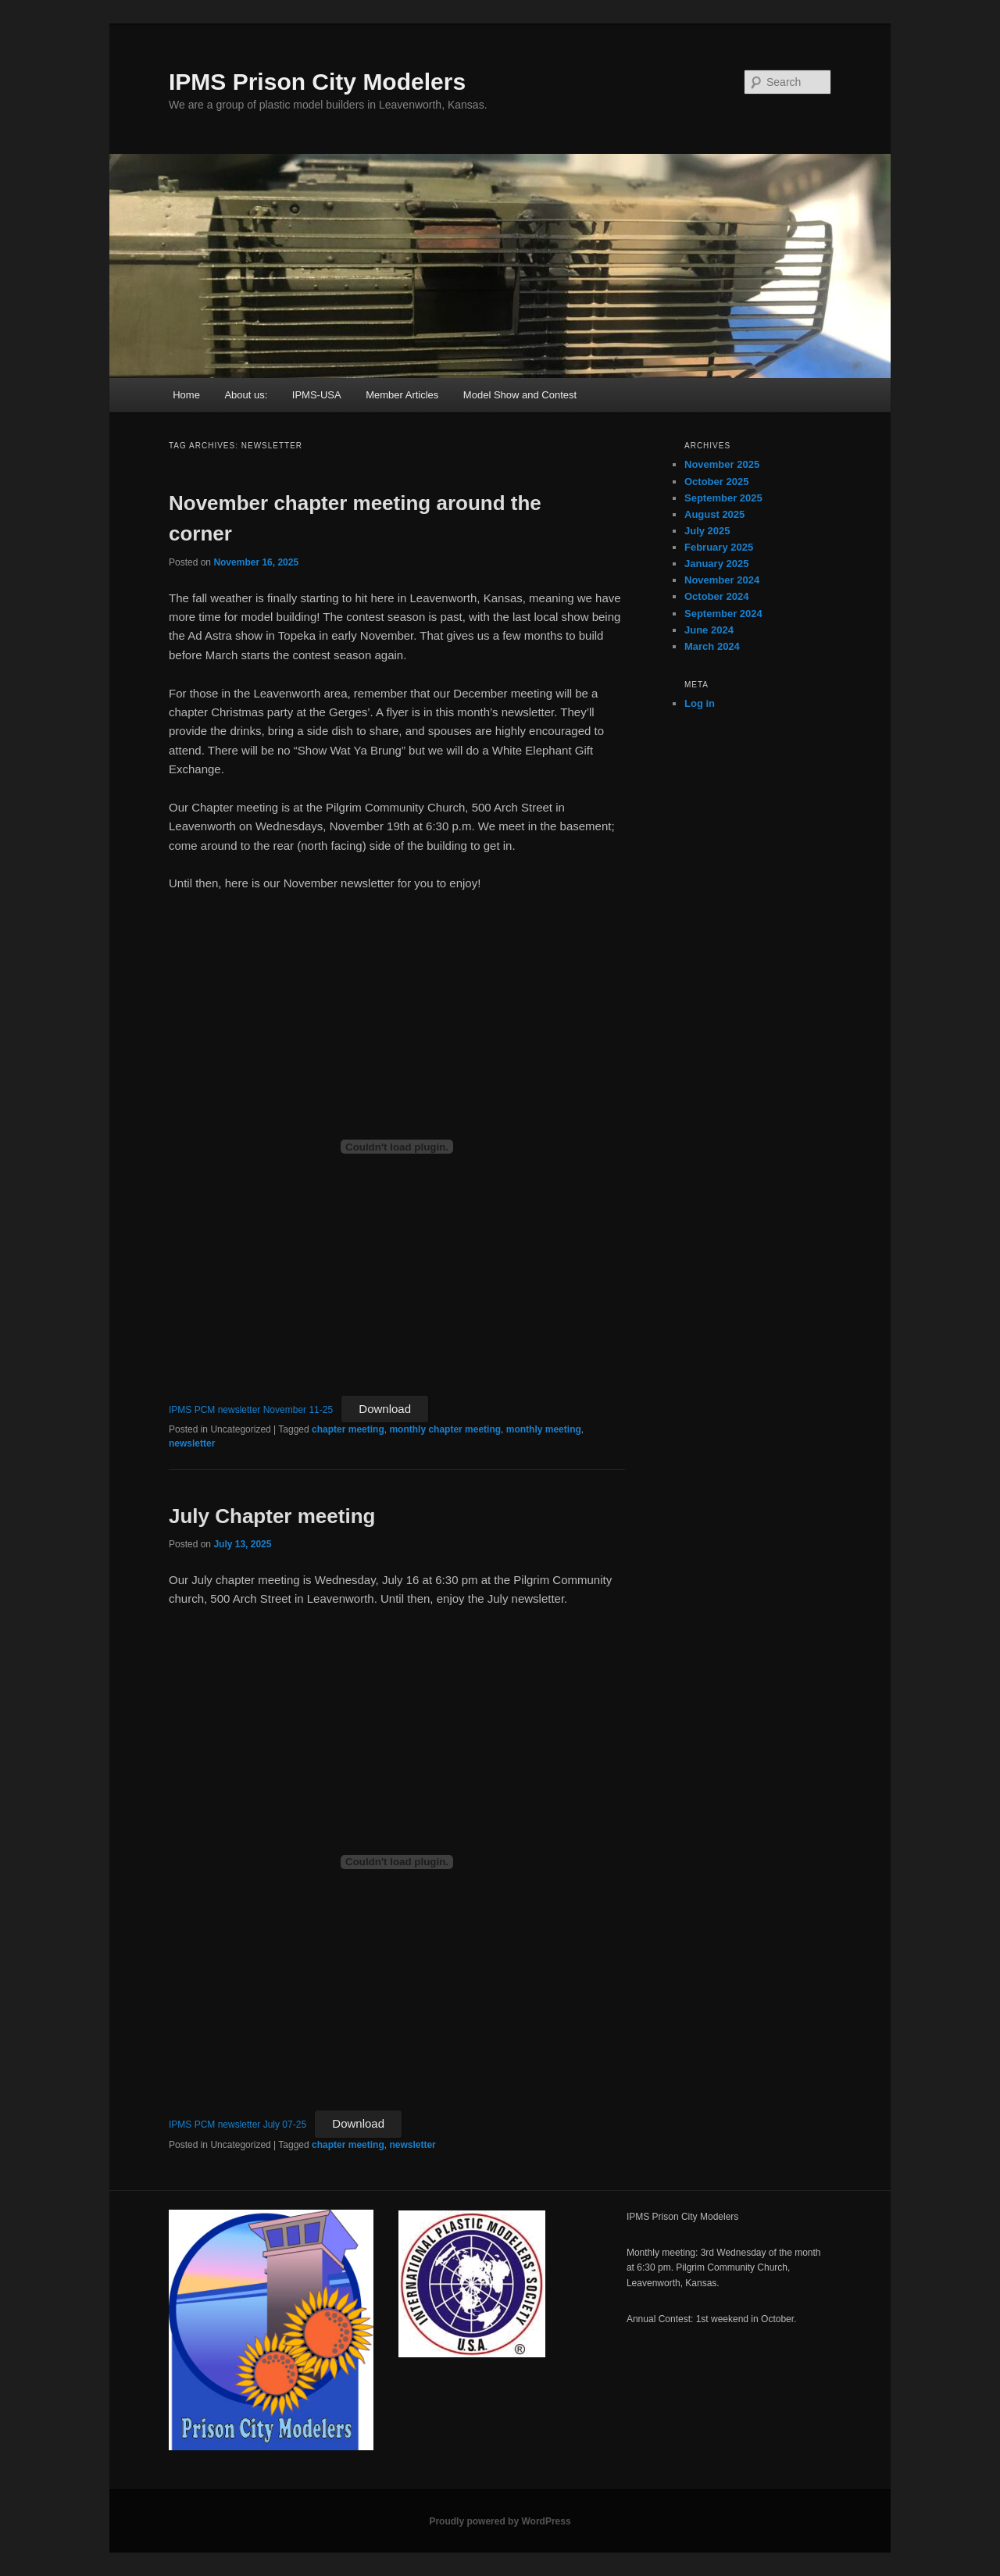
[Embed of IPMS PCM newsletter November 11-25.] (397, 1146)
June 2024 (709, 630)
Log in (699, 703)
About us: (245, 395)
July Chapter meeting (272, 1516)
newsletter (192, 1443)
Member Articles (402, 395)
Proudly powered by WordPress (499, 2521)
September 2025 (723, 498)
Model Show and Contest (520, 395)
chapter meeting (348, 1429)
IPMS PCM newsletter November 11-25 (251, 1409)
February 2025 (718, 547)
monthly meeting (543, 1429)
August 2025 (714, 514)
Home (186, 395)
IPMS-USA (316, 395)
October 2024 (716, 596)
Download (385, 1408)
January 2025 (716, 563)
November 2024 (721, 580)
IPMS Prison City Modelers (317, 82)
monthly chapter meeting (445, 1429)
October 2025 (716, 481)
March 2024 (712, 646)
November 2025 (721, 464)
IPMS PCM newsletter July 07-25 (237, 2124)
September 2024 (723, 613)
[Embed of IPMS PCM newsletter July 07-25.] (397, 1862)
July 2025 (707, 531)
